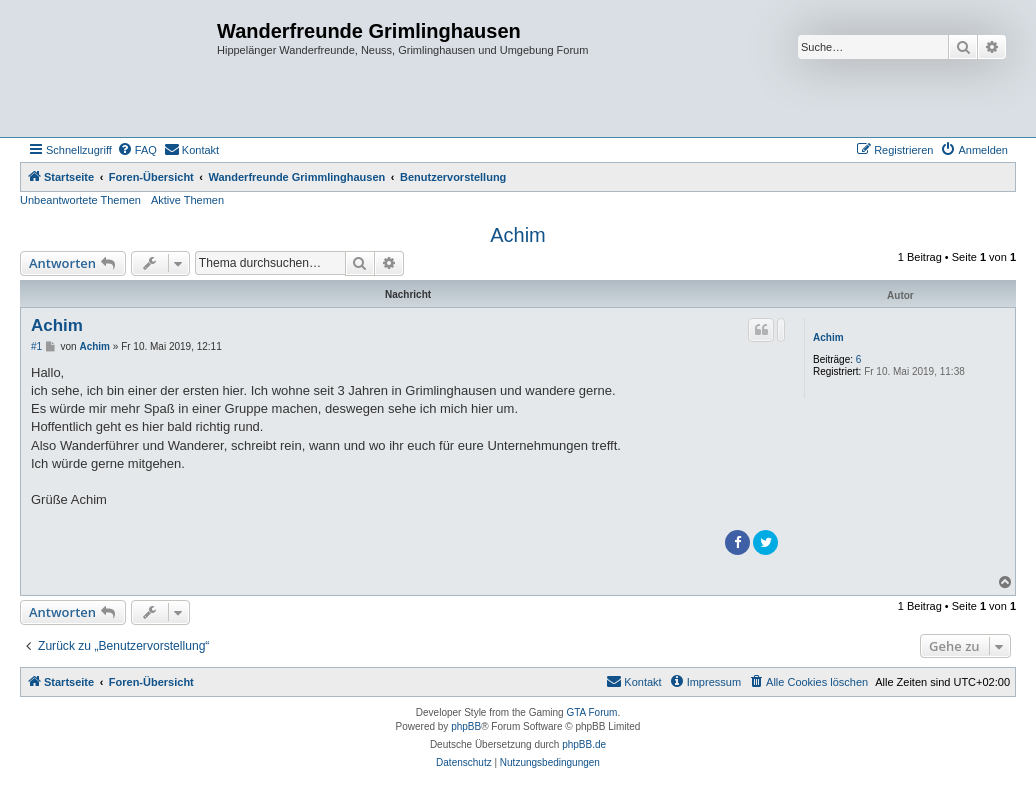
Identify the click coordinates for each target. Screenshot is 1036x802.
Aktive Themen (187, 200)
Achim (518, 235)
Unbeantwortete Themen (80, 200)
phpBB (466, 726)
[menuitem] (137, 150)
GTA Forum (591, 712)
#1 (36, 346)
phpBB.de (584, 744)
